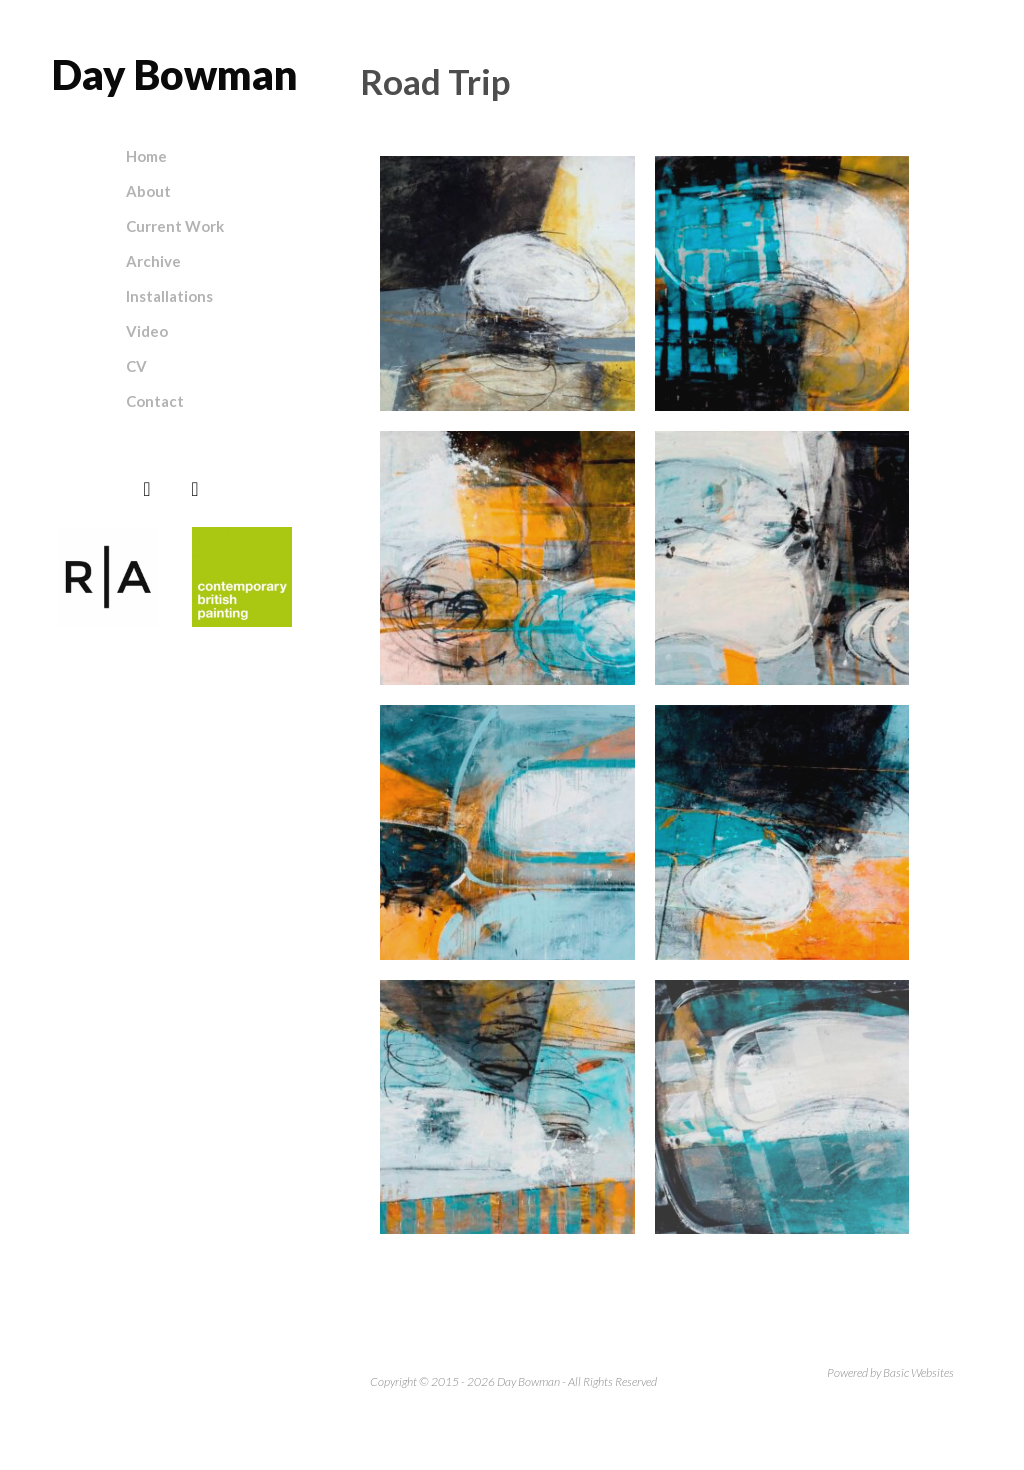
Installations (169, 296)
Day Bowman (175, 74)
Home (146, 156)
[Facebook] (195, 489)
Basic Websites (918, 1372)
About (148, 191)
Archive (153, 261)
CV (136, 366)
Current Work (175, 226)
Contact (155, 401)
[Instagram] (147, 489)
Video (147, 331)
